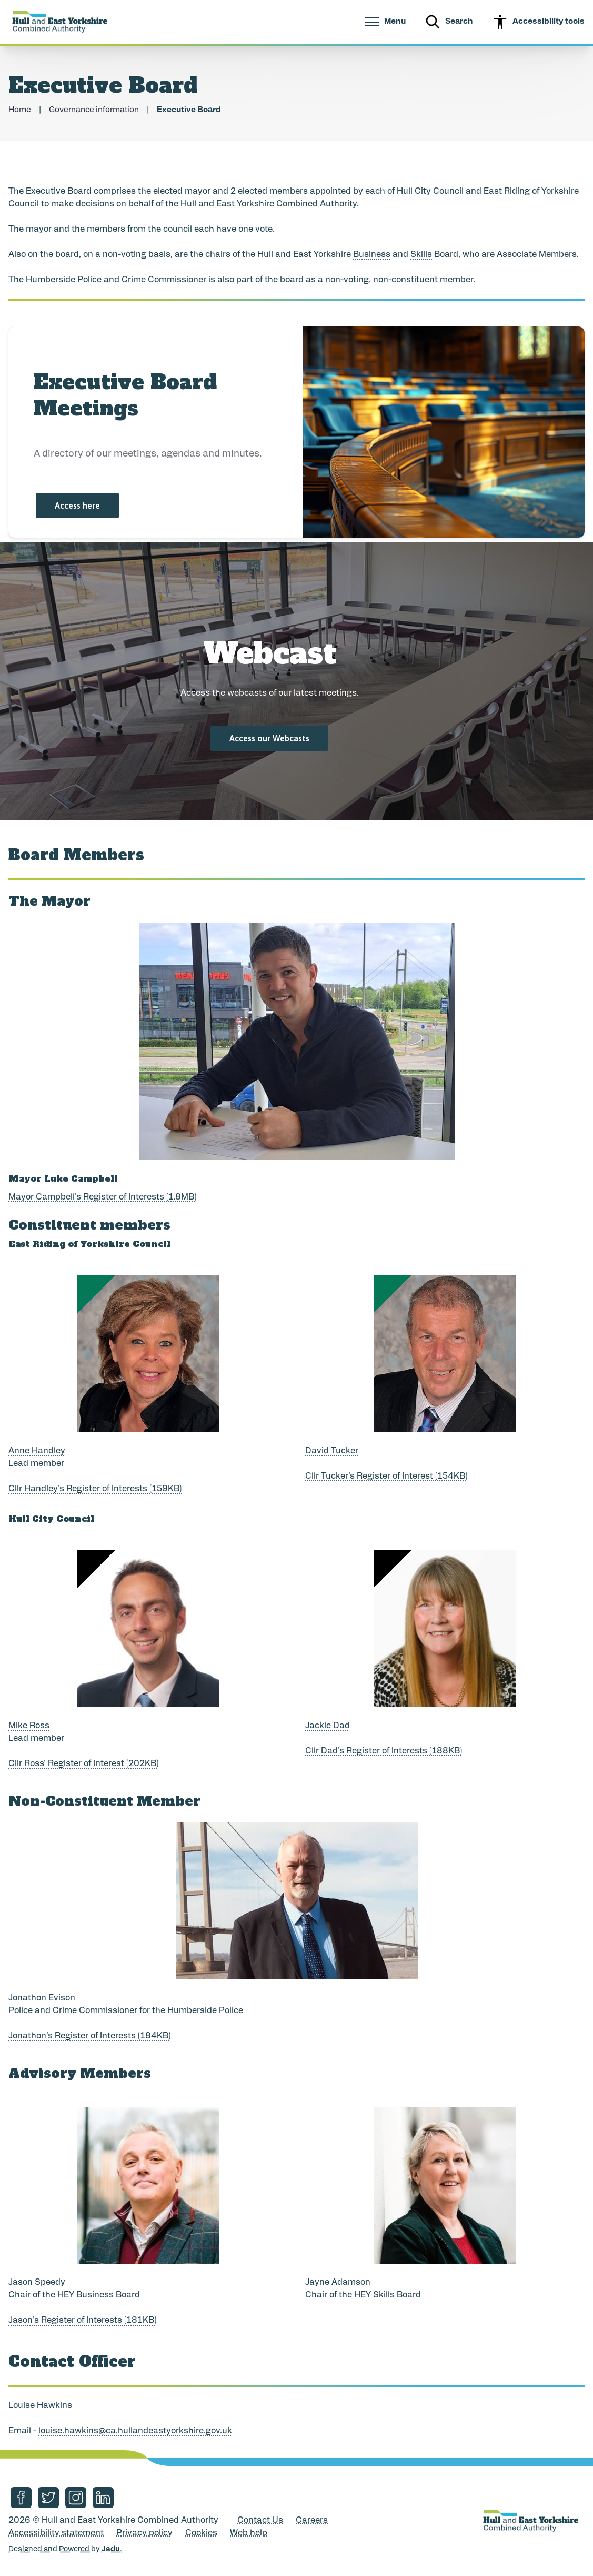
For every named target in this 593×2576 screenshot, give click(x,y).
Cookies (201, 2533)
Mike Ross (28, 1726)
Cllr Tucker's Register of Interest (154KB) (386, 1476)
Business (371, 255)
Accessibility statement (56, 2533)
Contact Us (260, 2520)
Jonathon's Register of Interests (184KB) (89, 2036)
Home (20, 110)
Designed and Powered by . (65, 2549)
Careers (312, 2520)
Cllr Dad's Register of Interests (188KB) (383, 1751)
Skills (421, 255)
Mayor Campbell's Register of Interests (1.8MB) (102, 1197)
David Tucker (331, 1451)
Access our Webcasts (269, 738)
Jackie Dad (327, 1726)
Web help (248, 2533)
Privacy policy (144, 2533)
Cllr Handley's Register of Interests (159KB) (95, 1489)
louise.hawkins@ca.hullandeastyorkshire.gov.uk (135, 2431)
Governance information (94, 110)
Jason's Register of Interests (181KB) (82, 2320)
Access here (77, 505)
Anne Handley (36, 1451)
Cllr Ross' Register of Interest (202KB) (83, 1764)
